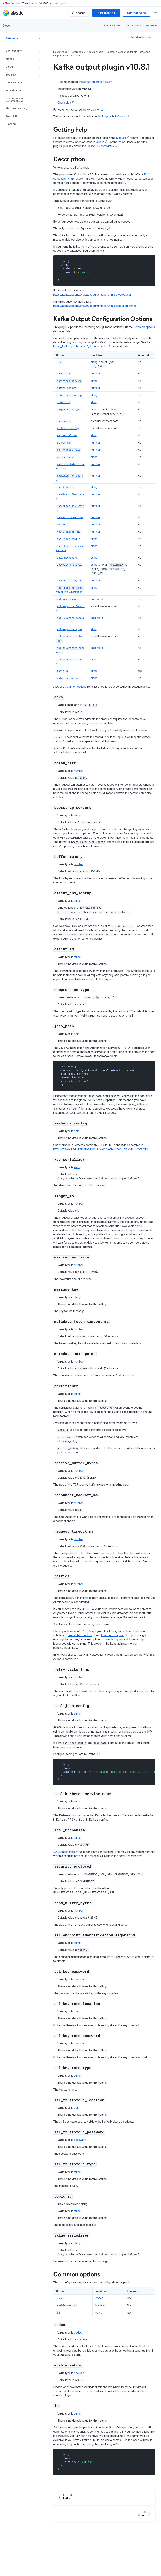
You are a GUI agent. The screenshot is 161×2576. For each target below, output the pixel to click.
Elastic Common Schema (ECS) (15, 99)
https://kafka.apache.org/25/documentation (80, 346)
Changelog (64, 102)
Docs (6, 25)
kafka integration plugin (97, 81)
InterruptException (112, 1635)
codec (99, 2298)
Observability (14, 82)
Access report (58, 3)
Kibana (10, 58)
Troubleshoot (133, 25)
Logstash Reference (115, 116)
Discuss (121, 137)
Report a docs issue (139, 37)
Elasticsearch (14, 50)
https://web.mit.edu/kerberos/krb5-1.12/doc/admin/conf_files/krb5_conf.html (100, 1149)
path (76, 1034)
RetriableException (80, 1635)
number (95, 373)
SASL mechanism (64, 1851)
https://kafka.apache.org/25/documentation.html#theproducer (92, 294)
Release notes (112, 25)
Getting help (70, 129)
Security (11, 74)
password (97, 599)
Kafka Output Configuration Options (102, 318)
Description (69, 158)
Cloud (9, 66)
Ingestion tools (15, 90)
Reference (151, 25)
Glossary (11, 124)
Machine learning (16, 108)
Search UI (12, 116)
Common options (144, 327)
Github (100, 142)
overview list (95, 109)
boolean (100, 2305)
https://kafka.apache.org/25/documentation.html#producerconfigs (94, 305)
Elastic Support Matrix (100, 146)
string (94, 362)
